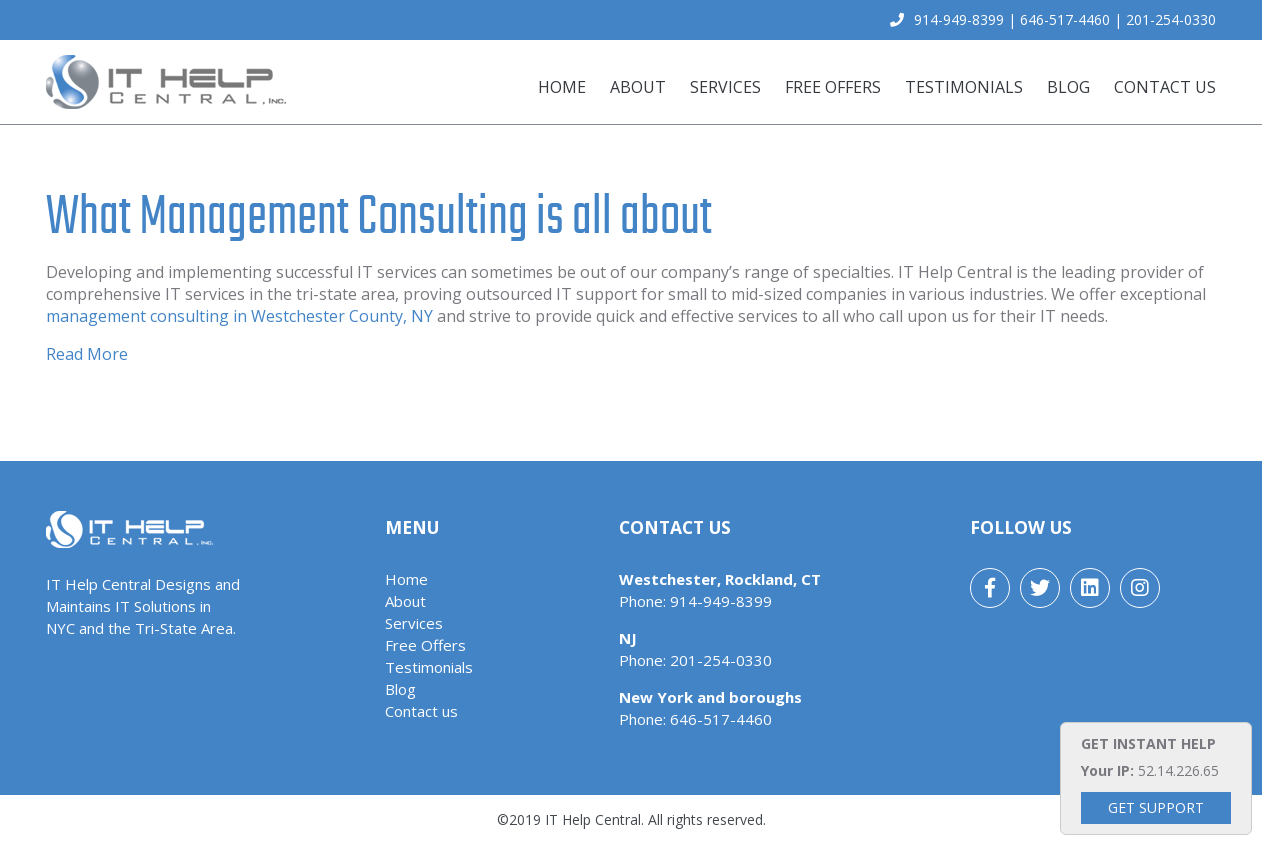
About (638, 87)
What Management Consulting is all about (379, 215)
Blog (1068, 87)
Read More (87, 354)
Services (725, 87)
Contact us (1165, 87)
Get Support (1156, 807)
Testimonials (964, 87)
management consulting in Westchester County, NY (239, 316)
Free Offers (833, 87)
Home (562, 87)
